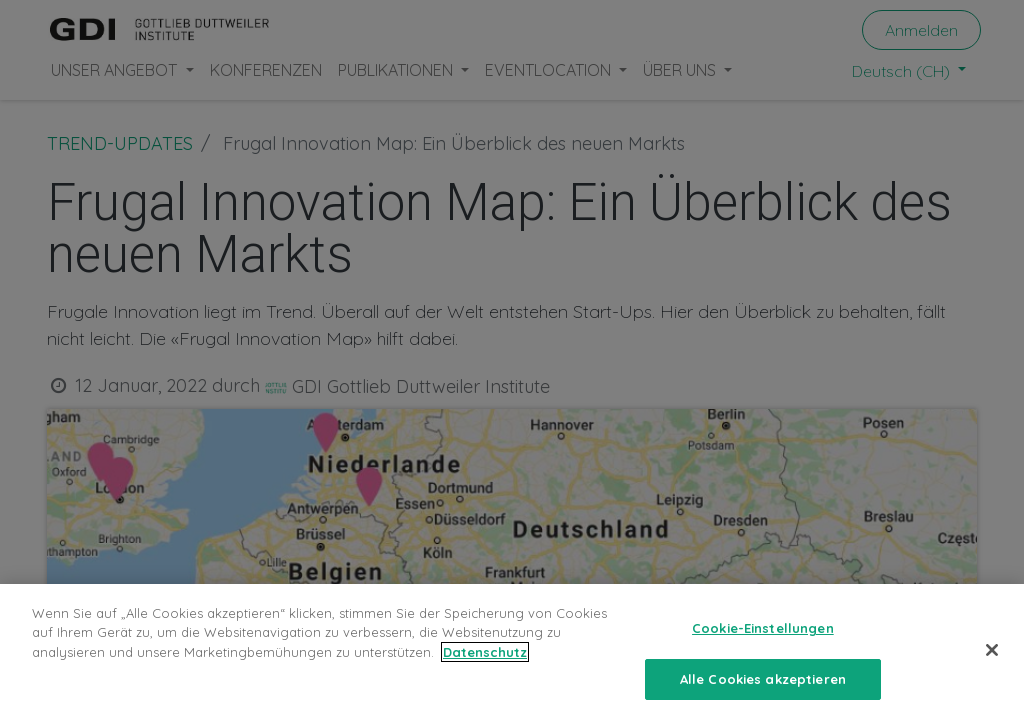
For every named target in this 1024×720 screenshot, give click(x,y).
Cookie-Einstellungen (763, 636)
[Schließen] (992, 658)
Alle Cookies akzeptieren (763, 687)
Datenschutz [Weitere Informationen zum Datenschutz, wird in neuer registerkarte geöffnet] (485, 660)
